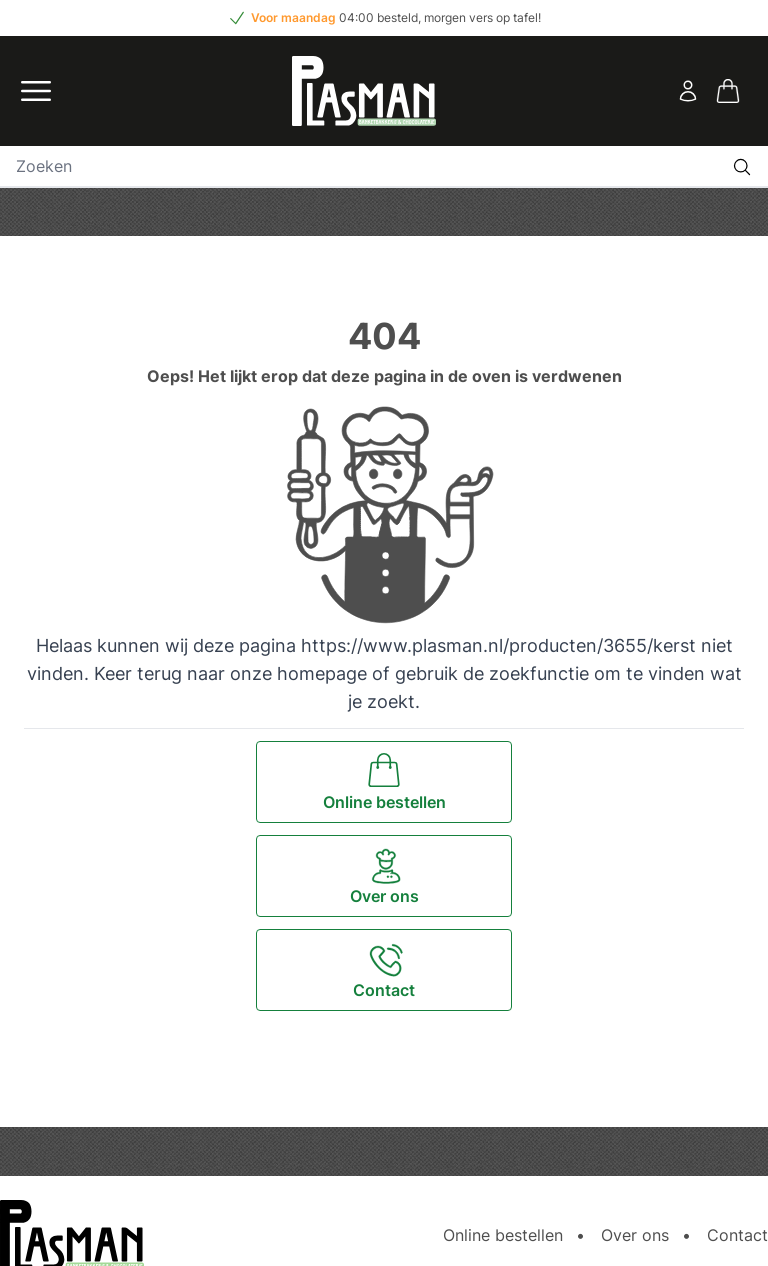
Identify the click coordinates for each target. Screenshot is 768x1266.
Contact (737, 1235)
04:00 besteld (378, 17)
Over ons (635, 1235)
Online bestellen (503, 1235)
